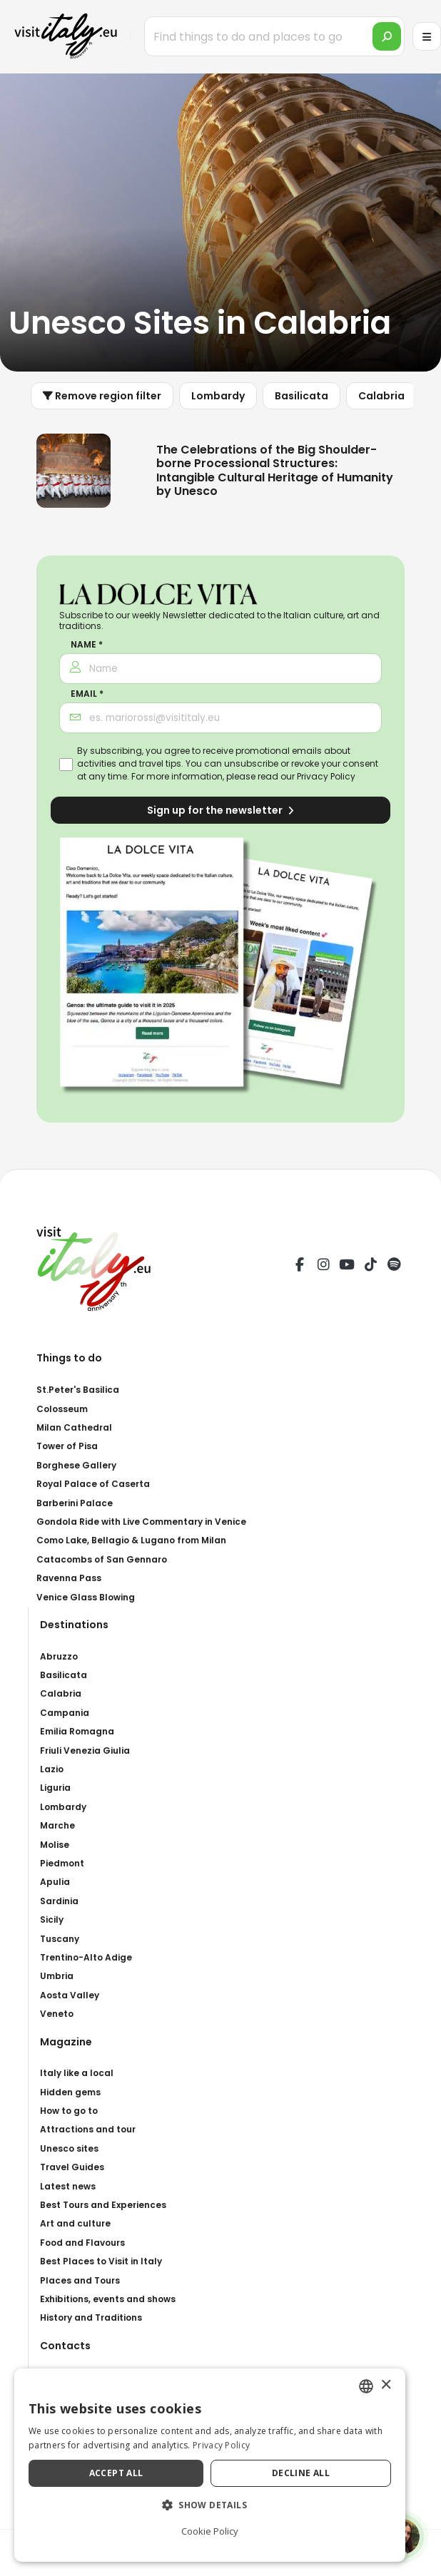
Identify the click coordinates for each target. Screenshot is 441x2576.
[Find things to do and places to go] (274, 36)
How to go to (69, 2111)
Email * (87, 694)
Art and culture (75, 2223)
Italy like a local (76, 2073)
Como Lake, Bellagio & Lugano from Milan (131, 1540)
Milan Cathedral (74, 1427)
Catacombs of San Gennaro (101, 1559)
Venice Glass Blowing (85, 1597)
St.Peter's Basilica (77, 1390)
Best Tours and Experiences (103, 2205)
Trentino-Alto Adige (86, 1957)
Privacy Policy (326, 776)
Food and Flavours (82, 2243)
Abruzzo (59, 1656)
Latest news (68, 2186)
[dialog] (220, 2465)
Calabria (381, 396)
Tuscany (59, 1939)
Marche (57, 1825)
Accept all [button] (121, 2473)
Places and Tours (80, 2280)
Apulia (55, 1882)
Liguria (55, 1788)
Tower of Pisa (67, 1446)
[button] (220, 2505)
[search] (386, 36)
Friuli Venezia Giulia (85, 1750)
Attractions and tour (88, 2129)
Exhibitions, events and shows (108, 2299)
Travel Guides (72, 2167)
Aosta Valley (69, 1995)
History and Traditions (91, 2317)
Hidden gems (70, 2092)
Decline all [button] (316, 2473)
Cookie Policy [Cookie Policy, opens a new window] (220, 2531)
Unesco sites (69, 2148)
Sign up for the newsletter (220, 810)
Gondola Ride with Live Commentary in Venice (141, 1522)
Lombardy (218, 396)
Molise (54, 1845)
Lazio (52, 1769)
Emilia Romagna (77, 1731)
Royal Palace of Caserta (93, 1484)
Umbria (57, 1976)
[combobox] (387, 2386)
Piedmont (62, 1863)
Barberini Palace (74, 1503)
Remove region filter (102, 396)
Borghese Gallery (76, 1465)
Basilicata (301, 396)
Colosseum (62, 1409)
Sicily (52, 1919)
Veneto (57, 2014)
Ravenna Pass (68, 1578)
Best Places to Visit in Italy (101, 2261)
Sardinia (59, 1901)
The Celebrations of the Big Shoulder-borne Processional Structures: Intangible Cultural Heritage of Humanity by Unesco (274, 470)
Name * (87, 645)
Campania (64, 1713)
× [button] (407, 2385)
